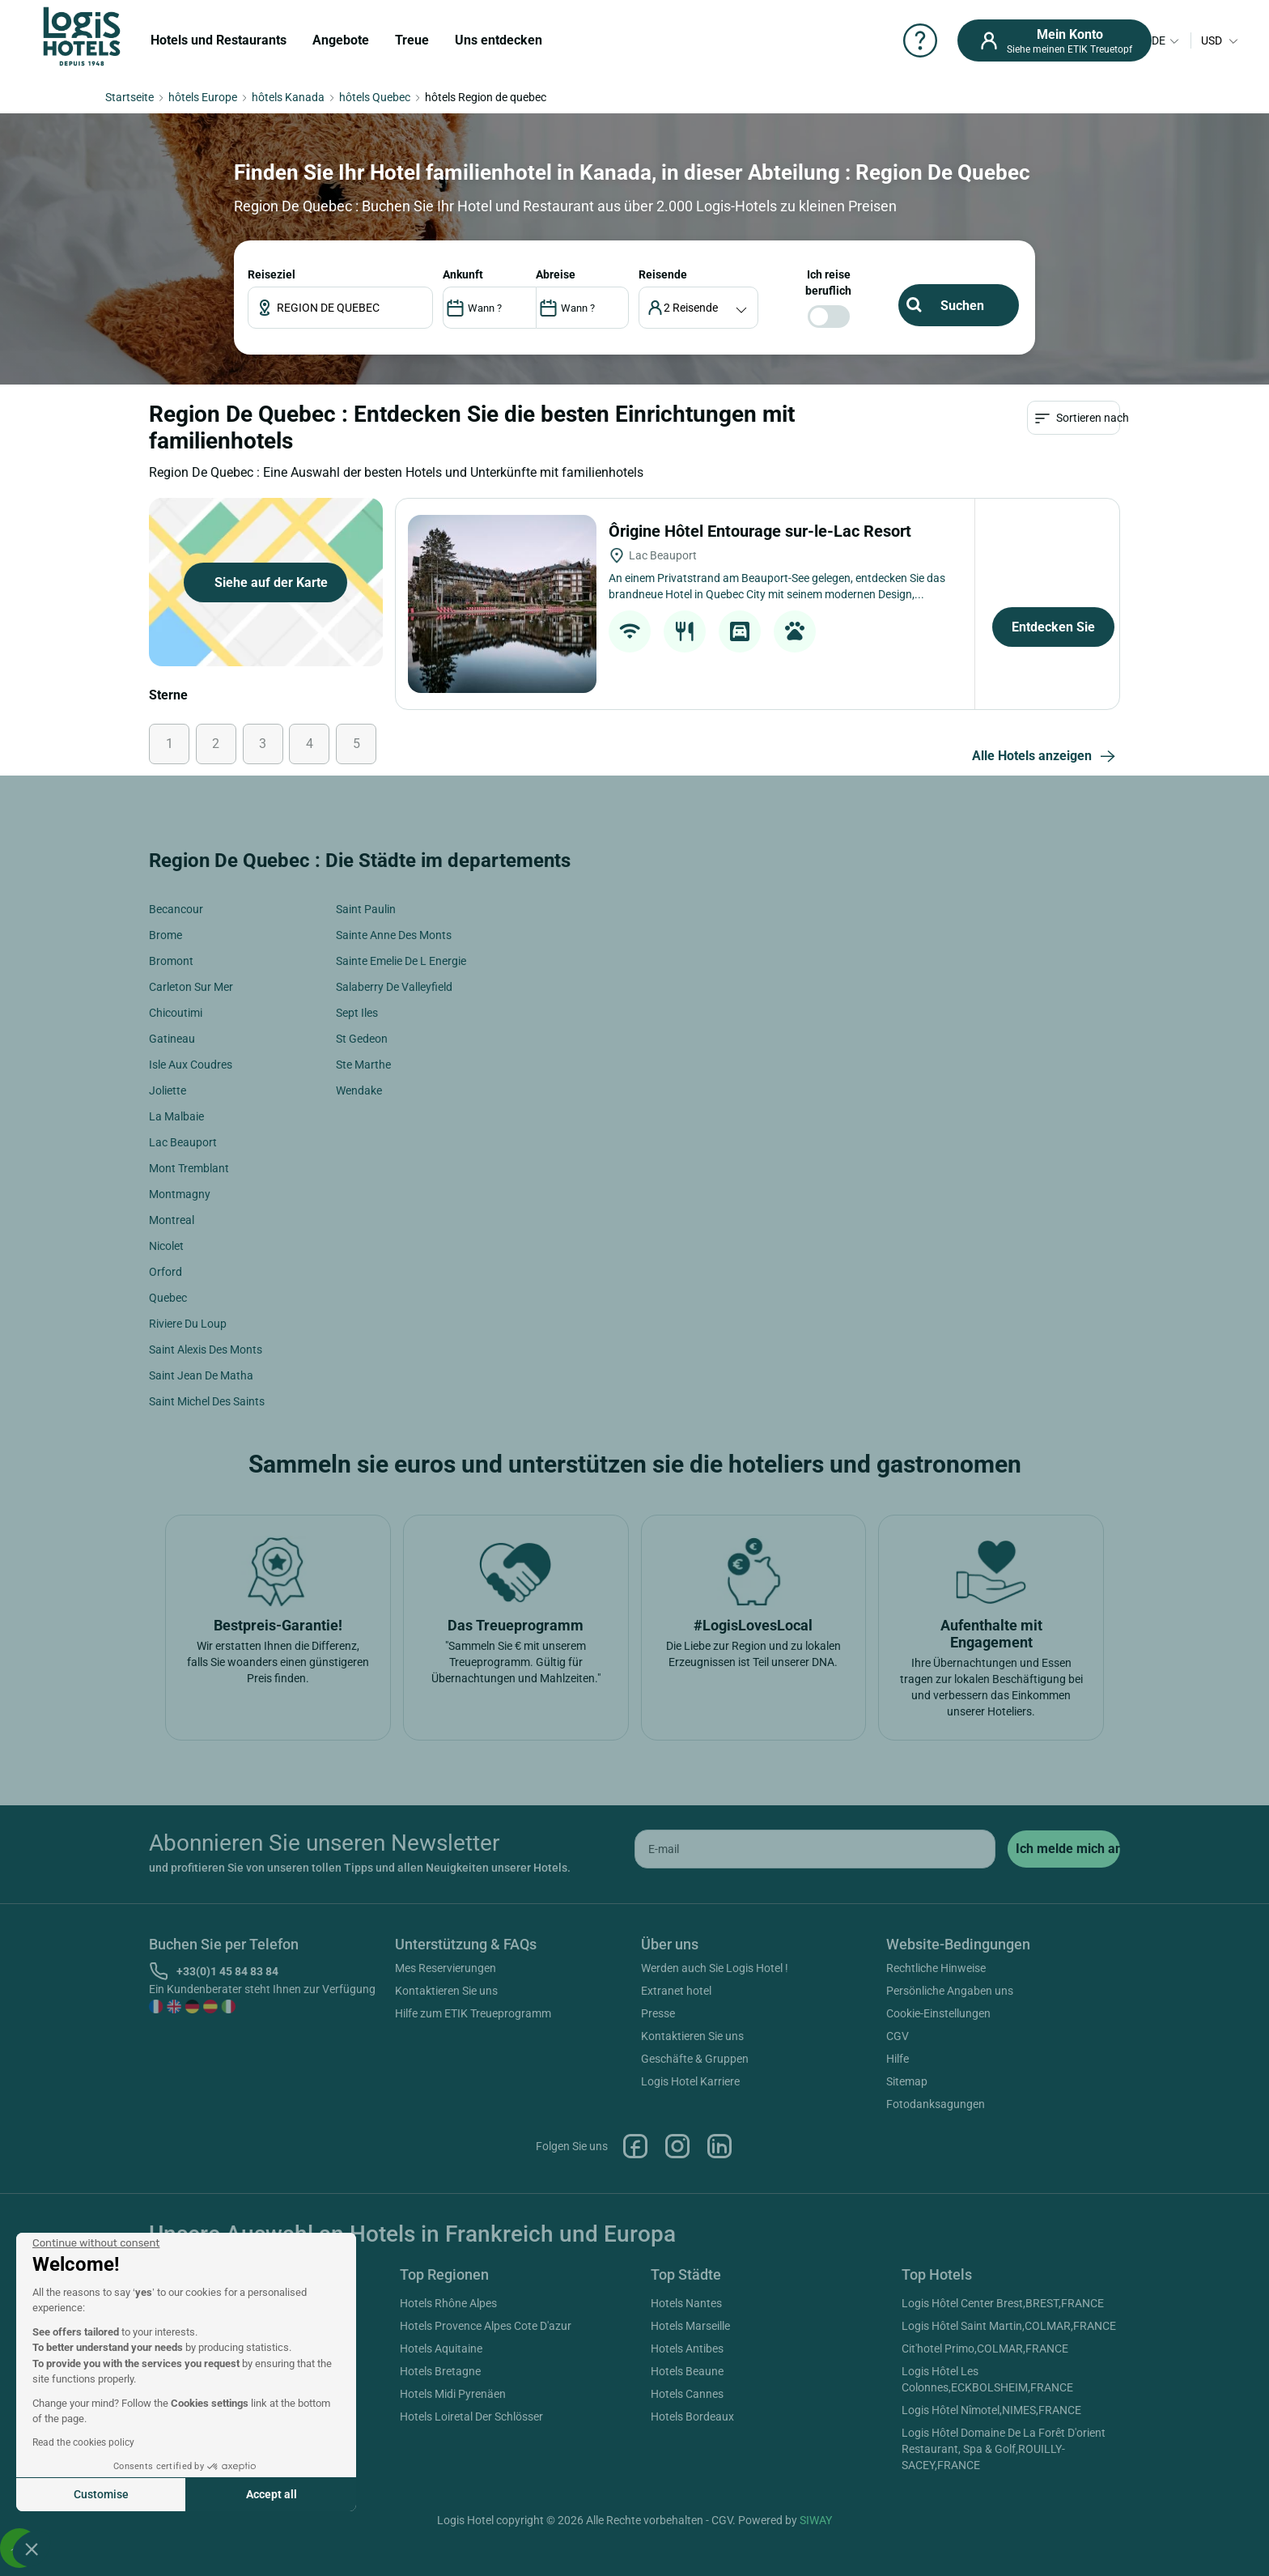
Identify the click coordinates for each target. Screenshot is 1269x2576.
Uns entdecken (498, 40)
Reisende (663, 274)
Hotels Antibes (687, 2348)
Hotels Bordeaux (692, 2416)
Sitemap (906, 2081)
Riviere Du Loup (188, 1323)
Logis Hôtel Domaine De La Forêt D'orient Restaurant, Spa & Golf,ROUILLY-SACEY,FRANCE (1004, 2449)
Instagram (677, 2146)
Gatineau (172, 1038)
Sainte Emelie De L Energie (401, 960)
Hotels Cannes (687, 2393)
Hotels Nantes (686, 2303)
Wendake (359, 1090)
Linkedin (719, 2146)
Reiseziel (271, 274)
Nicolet (166, 1245)
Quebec (168, 1297)
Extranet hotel (676, 1990)
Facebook (635, 2146)
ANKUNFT (463, 274)
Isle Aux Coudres (190, 1064)
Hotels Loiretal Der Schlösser (471, 2416)
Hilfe (897, 2058)
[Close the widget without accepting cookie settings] (96, 2243)
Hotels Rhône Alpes (448, 2303)
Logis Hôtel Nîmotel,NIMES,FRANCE (991, 2410)
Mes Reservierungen (445, 1968)
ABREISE (555, 274)
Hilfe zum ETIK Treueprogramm (473, 2013)
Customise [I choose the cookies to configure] (101, 2494)
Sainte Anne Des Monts (394, 935)
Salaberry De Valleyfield (394, 986)
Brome (165, 935)
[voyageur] (699, 308)
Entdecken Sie (1053, 627)
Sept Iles (357, 1012)
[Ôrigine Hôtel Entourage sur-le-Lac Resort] (502, 604)
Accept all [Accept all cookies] (271, 2494)
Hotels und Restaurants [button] (218, 40)
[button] (31, 2548)
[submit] (1064, 1849)
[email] (814, 1849)
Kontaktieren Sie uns (446, 1990)
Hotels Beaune (687, 2371)
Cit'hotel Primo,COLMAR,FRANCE (985, 2348)
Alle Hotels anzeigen (1046, 757)
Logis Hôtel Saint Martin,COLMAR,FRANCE (1009, 2325)
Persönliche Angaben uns (949, 1990)
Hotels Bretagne (440, 2371)
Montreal (171, 1220)
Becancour (176, 909)
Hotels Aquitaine (441, 2348)
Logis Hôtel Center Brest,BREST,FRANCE (1003, 2303)
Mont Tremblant (189, 1168)
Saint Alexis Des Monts (205, 1349)
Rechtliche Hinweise (936, 1968)
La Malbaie (176, 1116)
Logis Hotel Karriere (690, 2081)
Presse (658, 2013)
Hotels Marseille (690, 2325)
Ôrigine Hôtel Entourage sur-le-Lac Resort (762, 531)
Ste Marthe (363, 1064)
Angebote (340, 40)
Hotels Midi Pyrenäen (453, 2393)
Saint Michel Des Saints (207, 1401)
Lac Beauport (183, 1142)
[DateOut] (582, 308)
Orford (165, 1271)
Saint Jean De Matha (201, 1375)
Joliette (167, 1090)
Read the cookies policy (83, 2442)
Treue (412, 40)
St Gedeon (362, 1038)
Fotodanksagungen (935, 2104)
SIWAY (816, 2520)
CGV (897, 2036)
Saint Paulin (366, 909)
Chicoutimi (175, 1012)
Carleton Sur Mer (191, 986)
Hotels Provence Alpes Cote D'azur (485, 2325)
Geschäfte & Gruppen (695, 2058)
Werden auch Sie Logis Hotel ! (714, 1968)
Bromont (171, 960)
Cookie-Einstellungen (938, 2013)
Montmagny (179, 1194)
